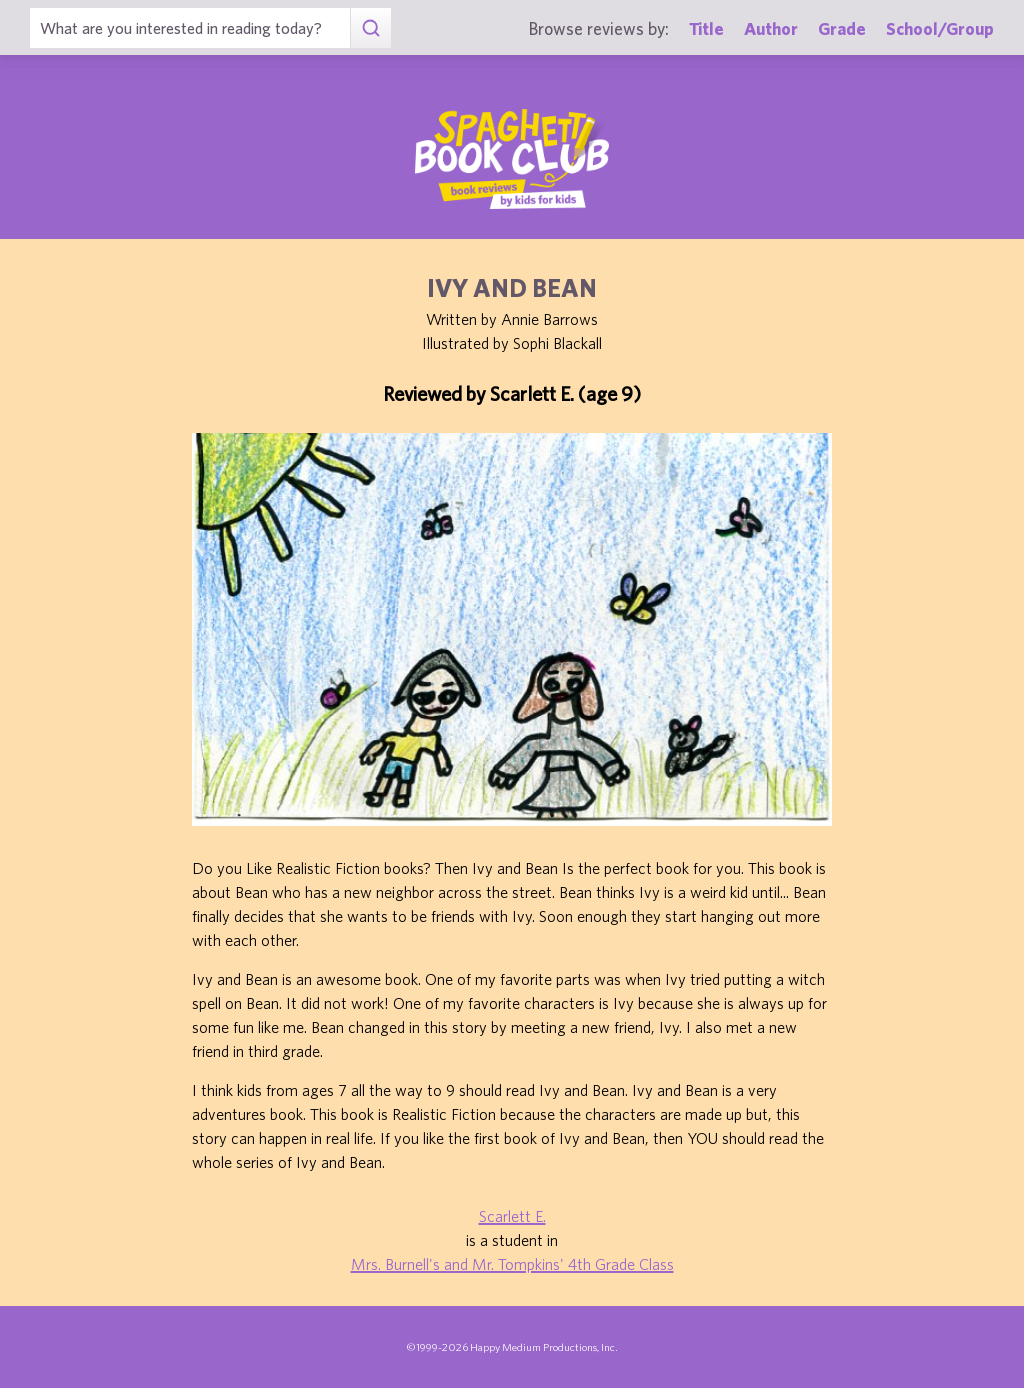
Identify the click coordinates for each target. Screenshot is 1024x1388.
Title (706, 28)
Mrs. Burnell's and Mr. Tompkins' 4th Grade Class (512, 1264)
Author (771, 28)
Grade (842, 28)
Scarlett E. (512, 1216)
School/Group (940, 28)
